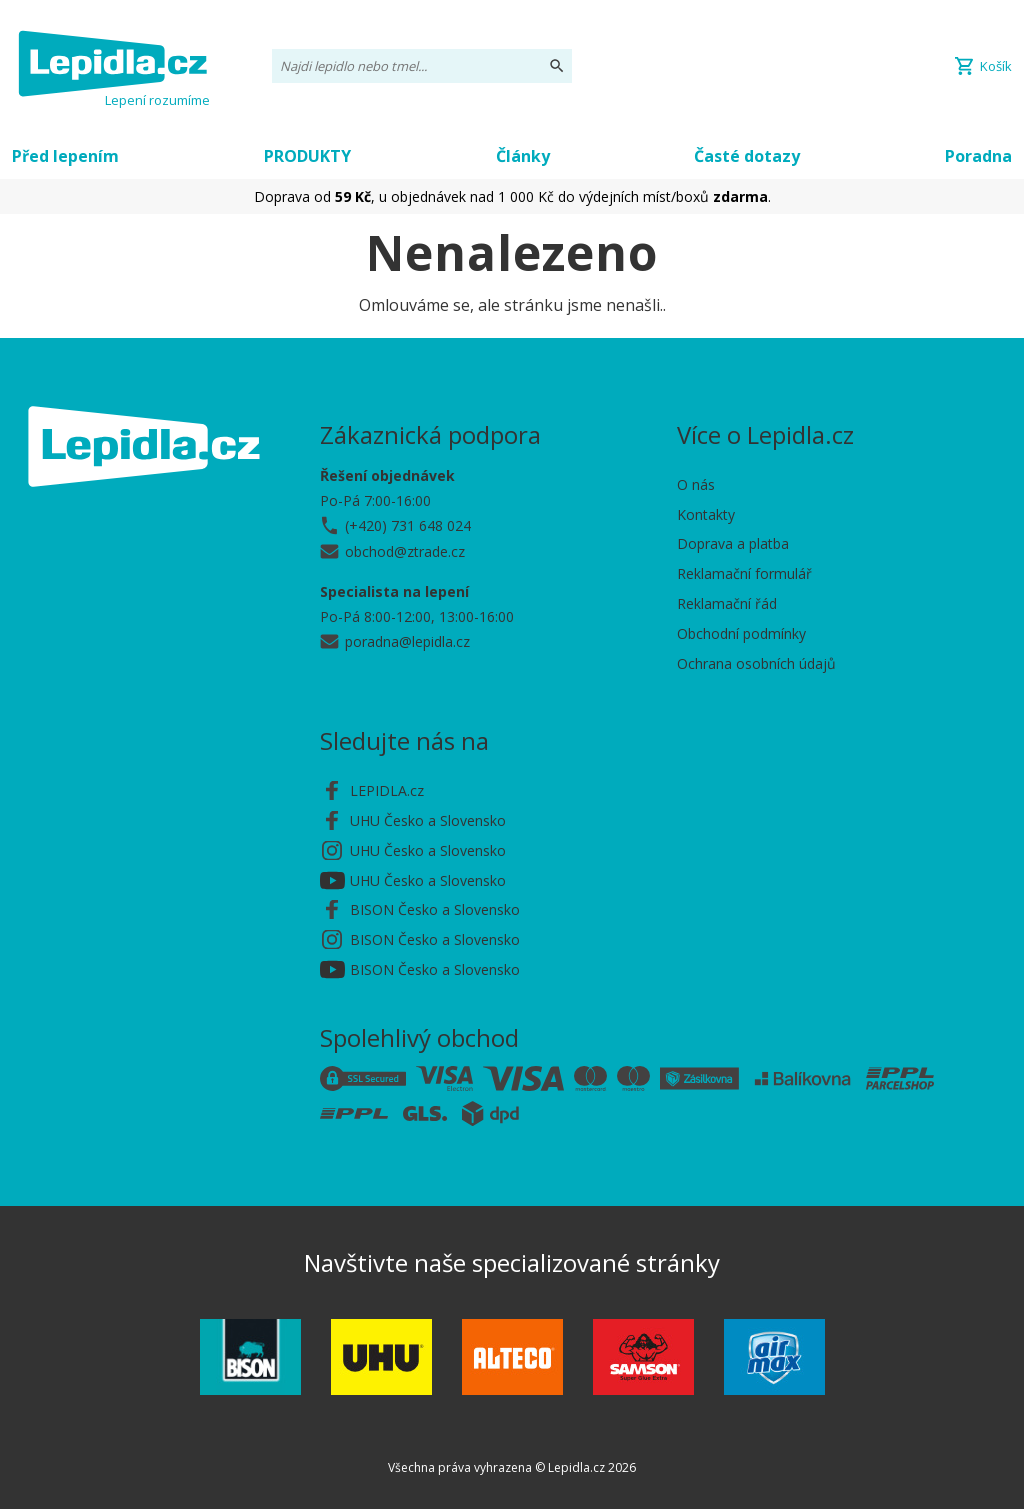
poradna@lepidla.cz (407, 641)
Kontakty (706, 514)
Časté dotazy (747, 156)
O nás (696, 484)
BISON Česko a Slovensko (435, 909)
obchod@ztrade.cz (405, 551)
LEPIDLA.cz (387, 790)
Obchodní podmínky (741, 633)
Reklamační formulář (744, 573)
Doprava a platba (733, 543)
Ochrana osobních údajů (756, 663)
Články (523, 156)
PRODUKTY (307, 156)
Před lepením (65, 156)
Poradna (978, 156)
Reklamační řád (727, 603)
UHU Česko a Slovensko (428, 820)
